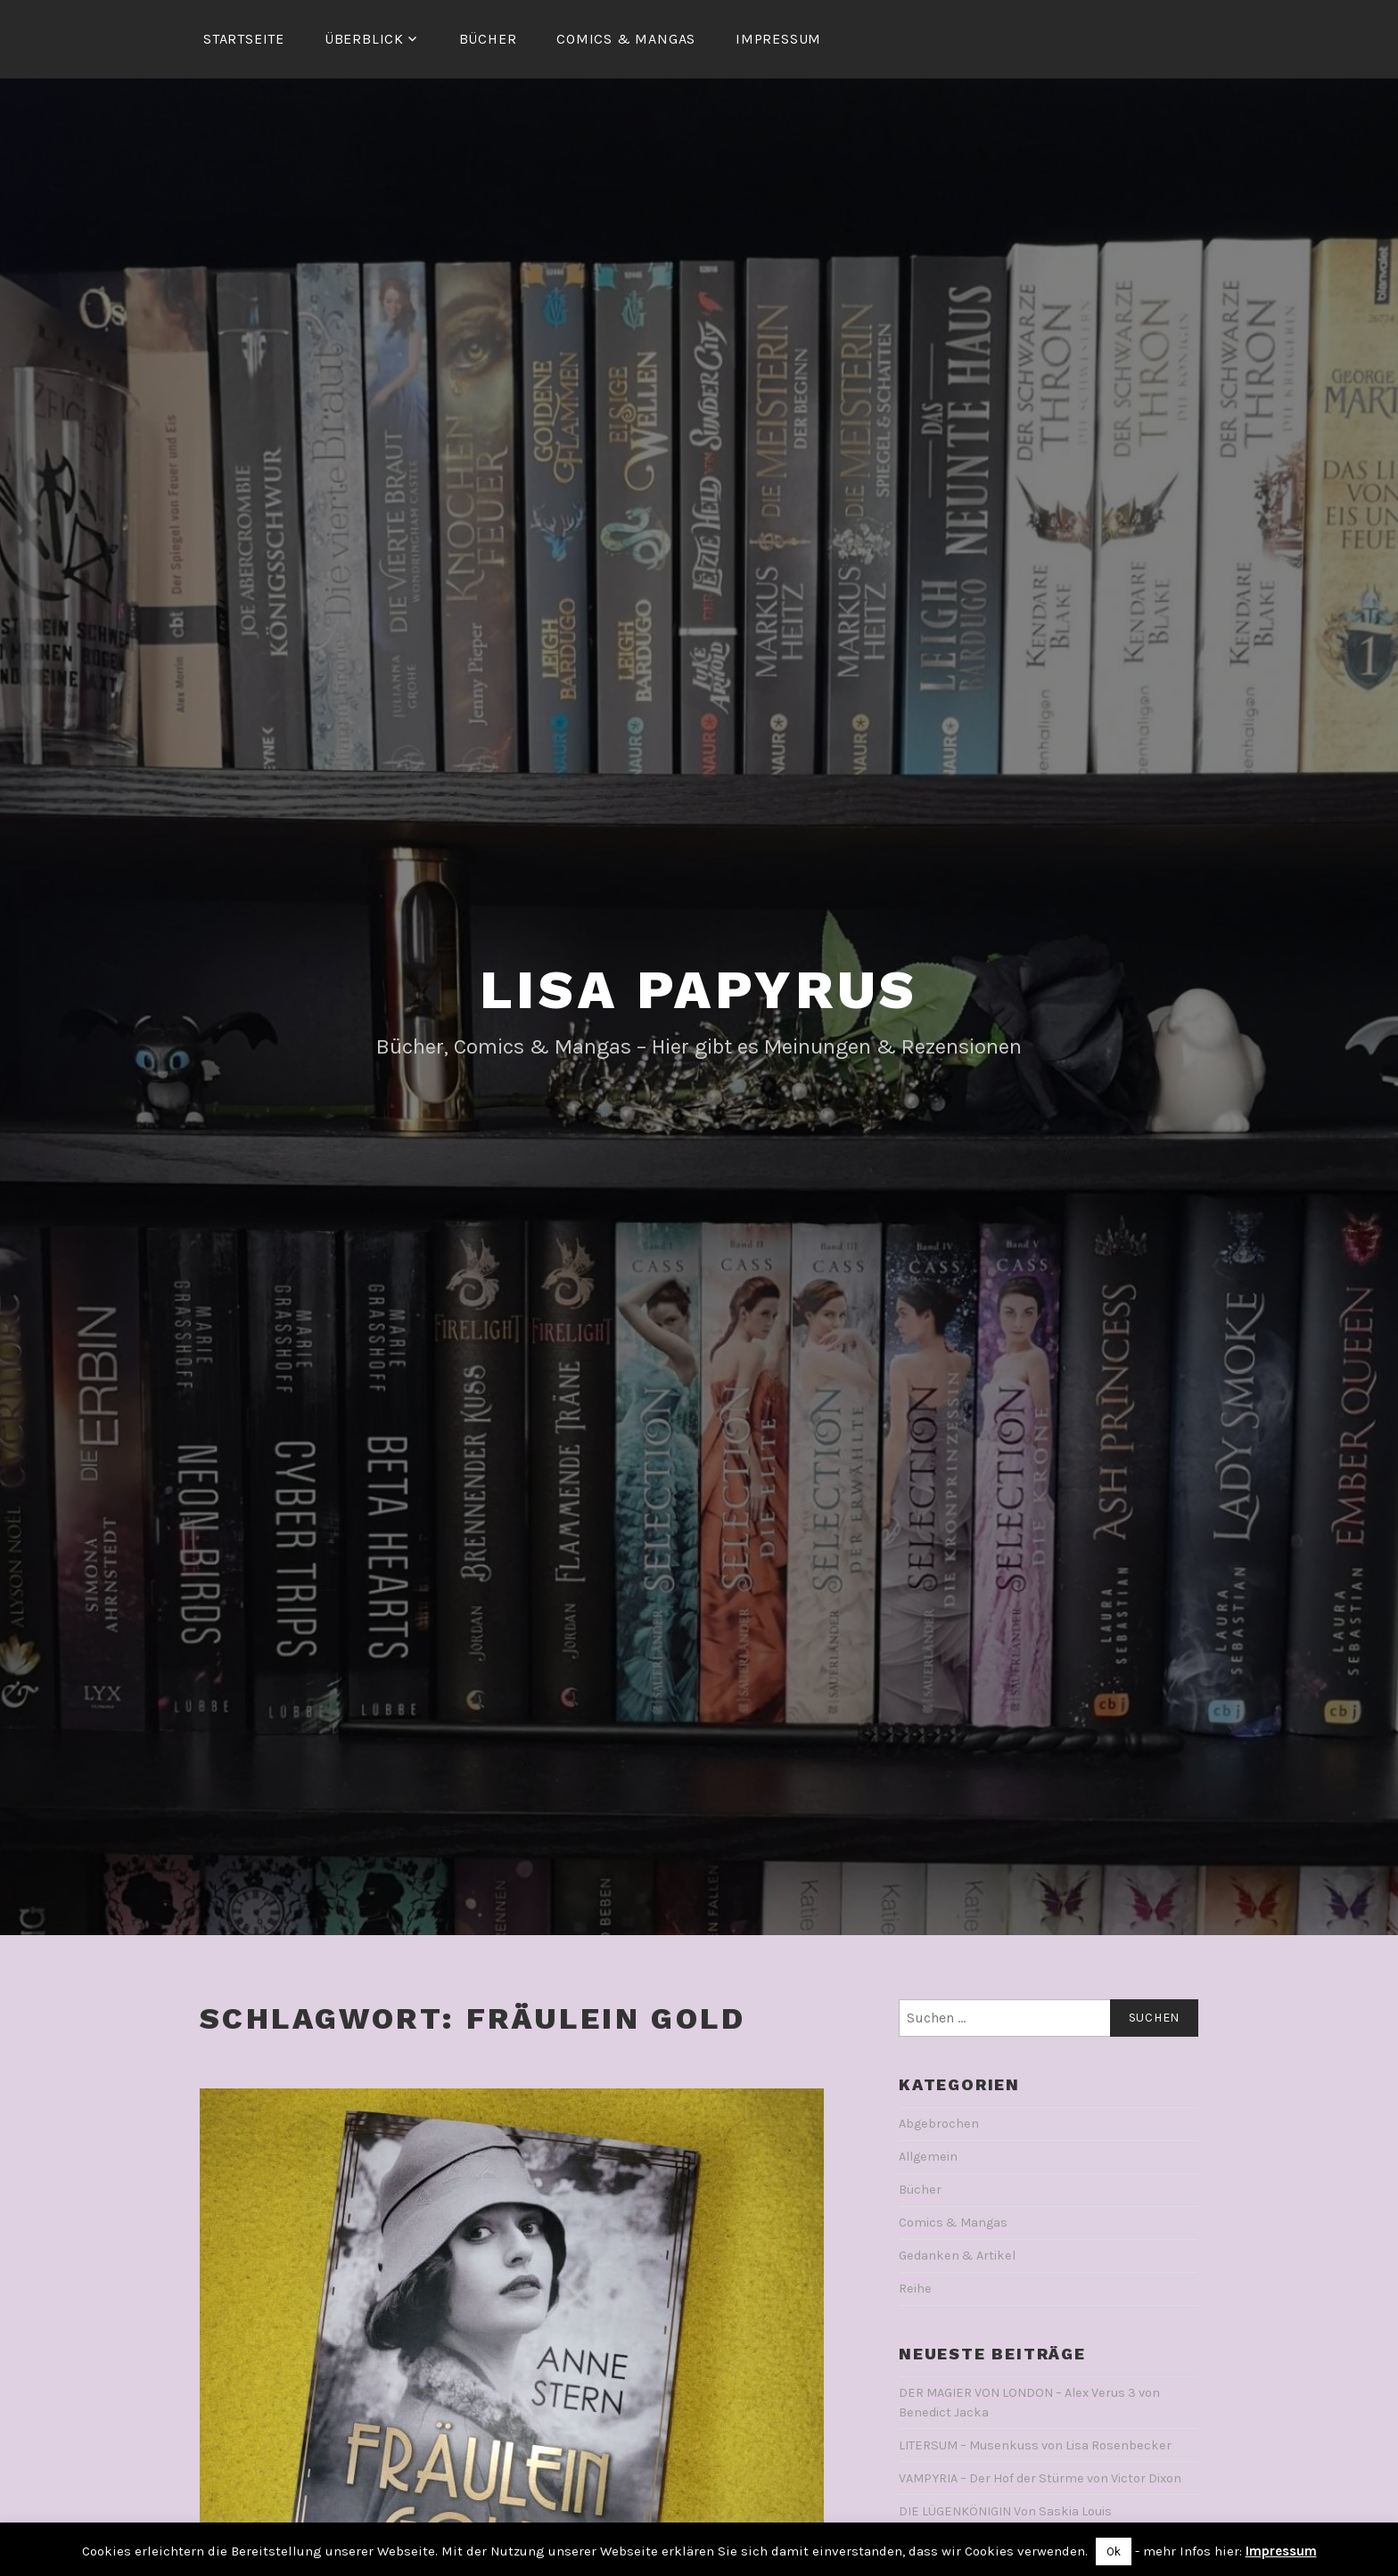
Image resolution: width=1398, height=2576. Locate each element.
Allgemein (928, 2156)
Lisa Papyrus (699, 989)
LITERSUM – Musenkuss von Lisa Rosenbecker (1035, 2445)
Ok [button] (1113, 2551)
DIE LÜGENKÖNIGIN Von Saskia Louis (1005, 2511)
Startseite (243, 38)
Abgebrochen (939, 2123)
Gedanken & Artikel (957, 2255)
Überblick (364, 38)
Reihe (915, 2288)
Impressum (778, 38)
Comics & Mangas (625, 38)
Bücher (488, 38)
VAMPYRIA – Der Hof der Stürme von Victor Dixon (1040, 2478)
